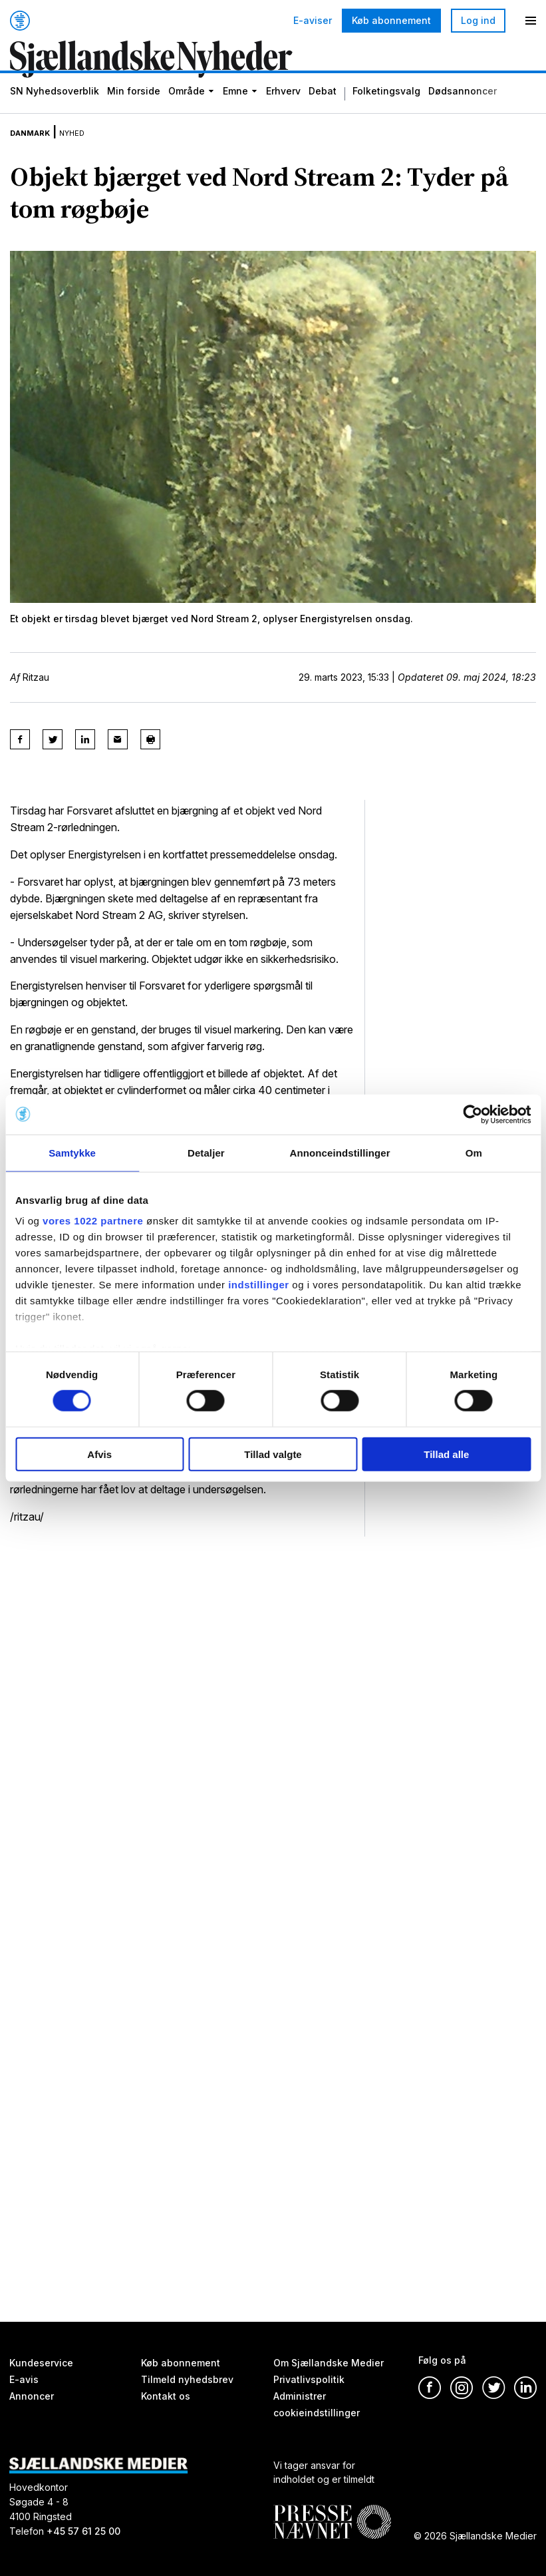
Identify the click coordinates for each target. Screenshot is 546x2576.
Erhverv (283, 113)
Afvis (99, 1454)
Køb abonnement (391, 20)
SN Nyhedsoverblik (54, 113)
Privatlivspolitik (308, 2380)
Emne (235, 113)
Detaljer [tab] (206, 1152)
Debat (323, 113)
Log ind (478, 20)
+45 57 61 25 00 (83, 2531)
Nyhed (94, 151)
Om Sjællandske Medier (328, 2363)
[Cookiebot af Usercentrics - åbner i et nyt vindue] (472, 1114)
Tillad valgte (272, 1454)
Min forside (133, 113)
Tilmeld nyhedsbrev (187, 2380)
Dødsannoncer (462, 113)
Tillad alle (446, 1454)
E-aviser (312, 20)
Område (186, 113)
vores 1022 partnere (93, 1220)
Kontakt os (165, 2396)
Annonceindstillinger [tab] (340, 1152)
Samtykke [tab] (72, 1152)
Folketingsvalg (386, 113)
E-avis (24, 2380)
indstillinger (258, 1284)
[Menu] (531, 21)
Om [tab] (474, 1152)
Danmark (38, 151)
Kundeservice (41, 2363)
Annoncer (31, 2396)
